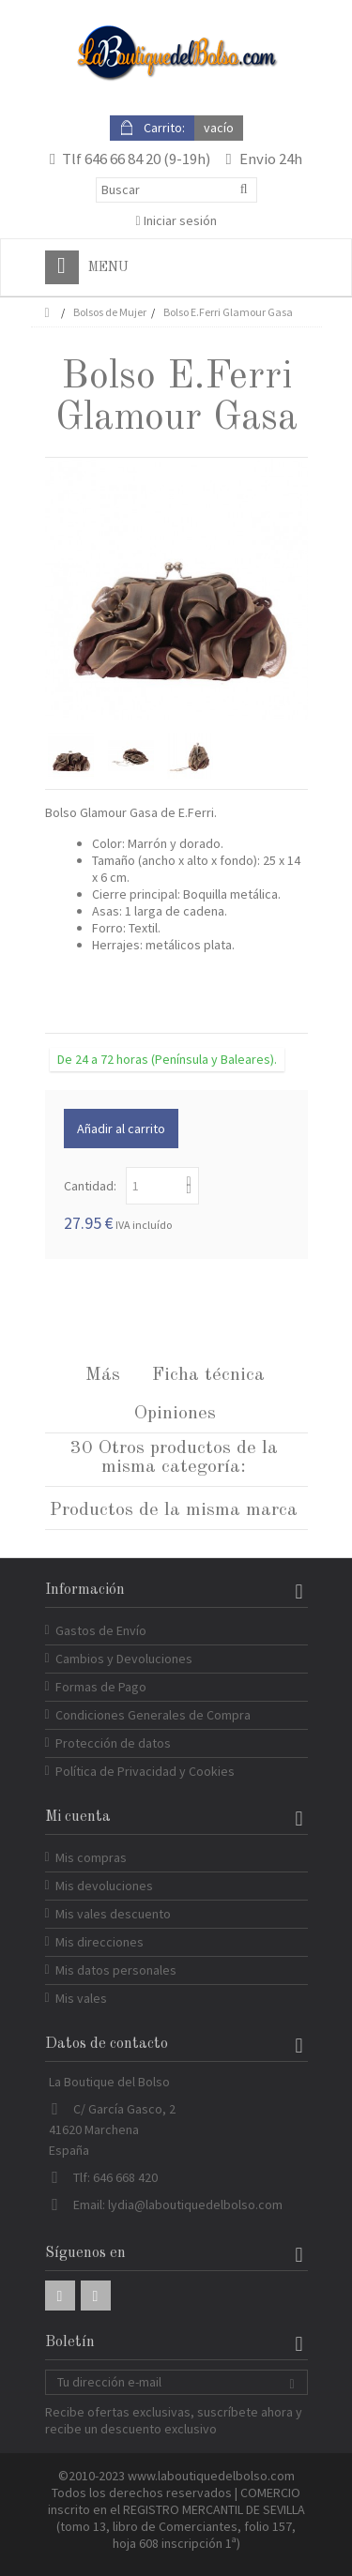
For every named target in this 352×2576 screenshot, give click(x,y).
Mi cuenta (78, 1817)
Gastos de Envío (100, 1630)
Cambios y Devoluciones (123, 1658)
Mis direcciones (99, 1941)
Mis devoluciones (104, 1885)
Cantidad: (90, 1185)
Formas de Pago (100, 1686)
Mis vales (81, 1998)
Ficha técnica (208, 1375)
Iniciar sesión (175, 220)
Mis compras (91, 1857)
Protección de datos (113, 1743)
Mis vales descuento (113, 1913)
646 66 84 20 (122, 158)
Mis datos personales (115, 1970)
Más (102, 1375)
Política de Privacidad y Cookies (145, 1771)
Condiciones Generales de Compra (153, 1714)
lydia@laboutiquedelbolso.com (195, 2204)
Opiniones (175, 1413)
